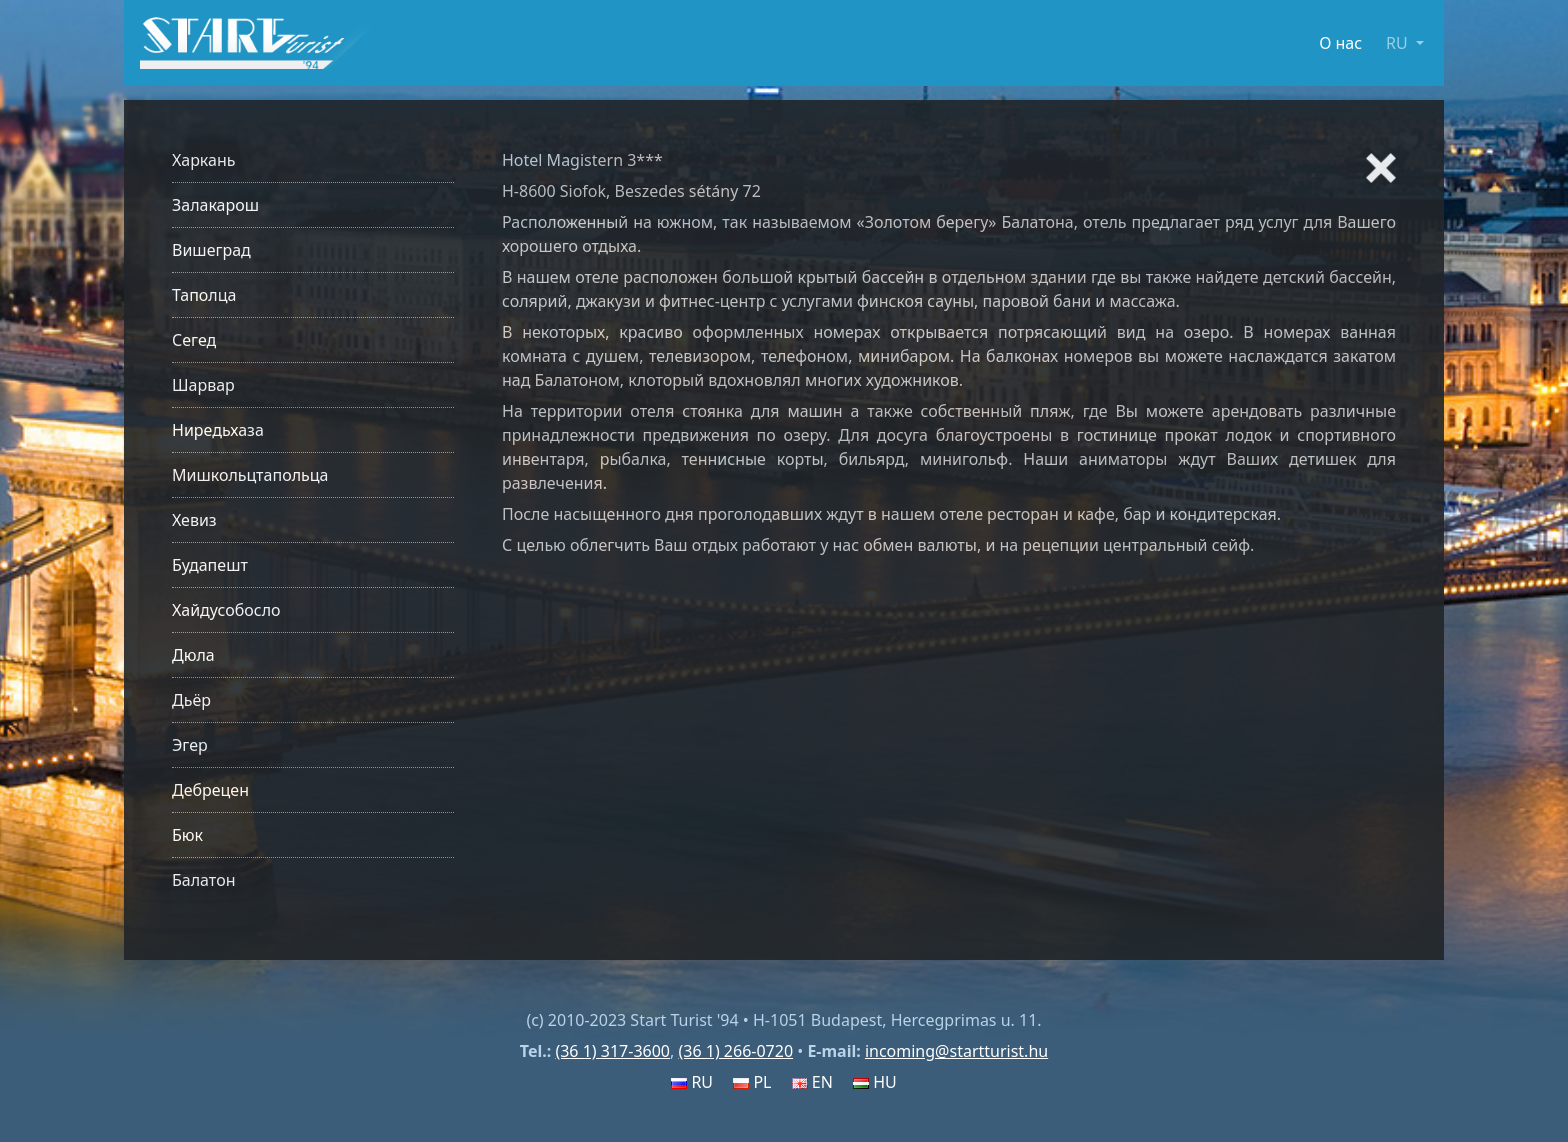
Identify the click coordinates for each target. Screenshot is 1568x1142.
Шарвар (203, 385)
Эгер (190, 745)
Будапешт (210, 565)
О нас (1340, 43)
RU (692, 1082)
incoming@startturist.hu (956, 1051)
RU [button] (1399, 43)
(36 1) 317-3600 (612, 1051)
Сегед (194, 340)
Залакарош (215, 205)
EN (812, 1082)
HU (875, 1082)
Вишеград (211, 250)
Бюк (187, 835)
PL (752, 1082)
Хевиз (194, 520)
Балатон (203, 880)
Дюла (193, 655)
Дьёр (191, 700)
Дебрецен (210, 790)
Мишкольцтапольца (250, 475)
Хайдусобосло (226, 610)
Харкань (204, 160)
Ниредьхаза (218, 430)
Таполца (204, 295)
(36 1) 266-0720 (735, 1051)
